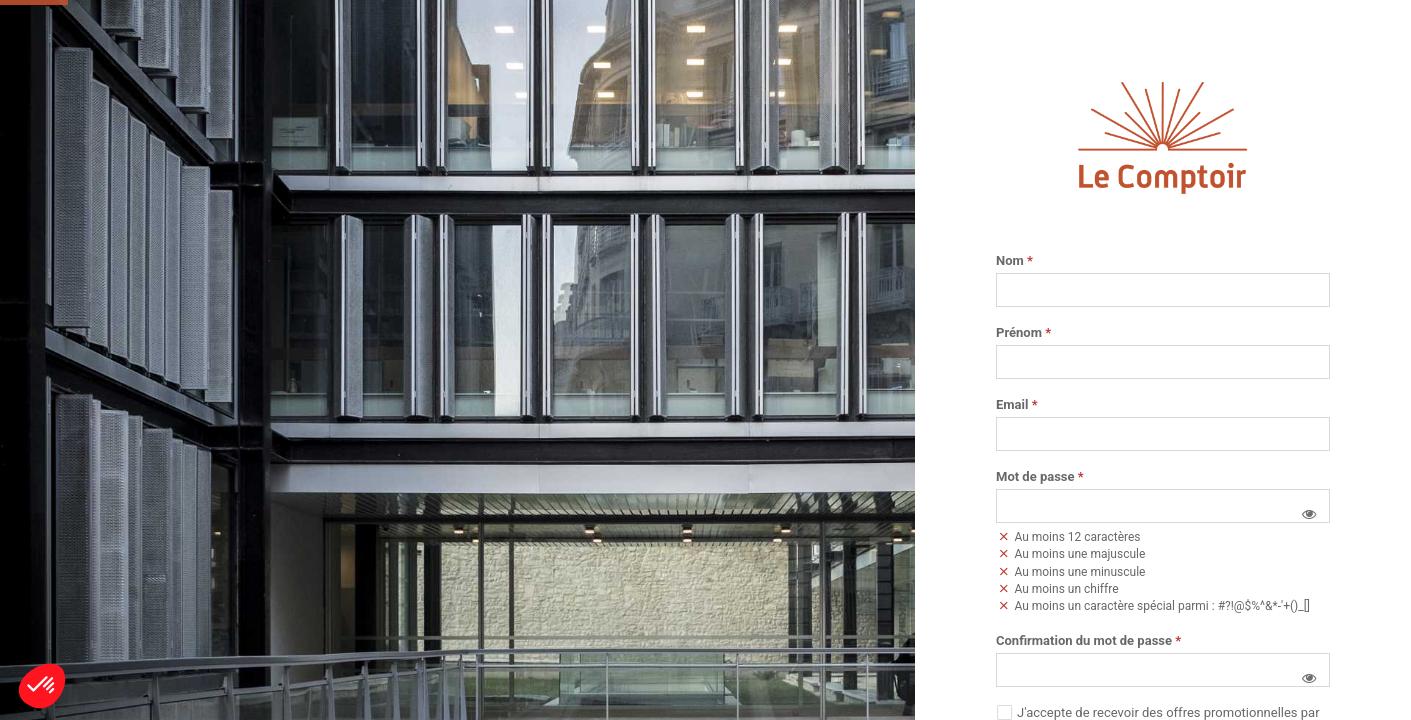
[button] (1309, 514)
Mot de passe (1040, 477)
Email (1017, 405)
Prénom (1023, 333)
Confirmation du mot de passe (1088, 641)
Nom (1014, 261)
